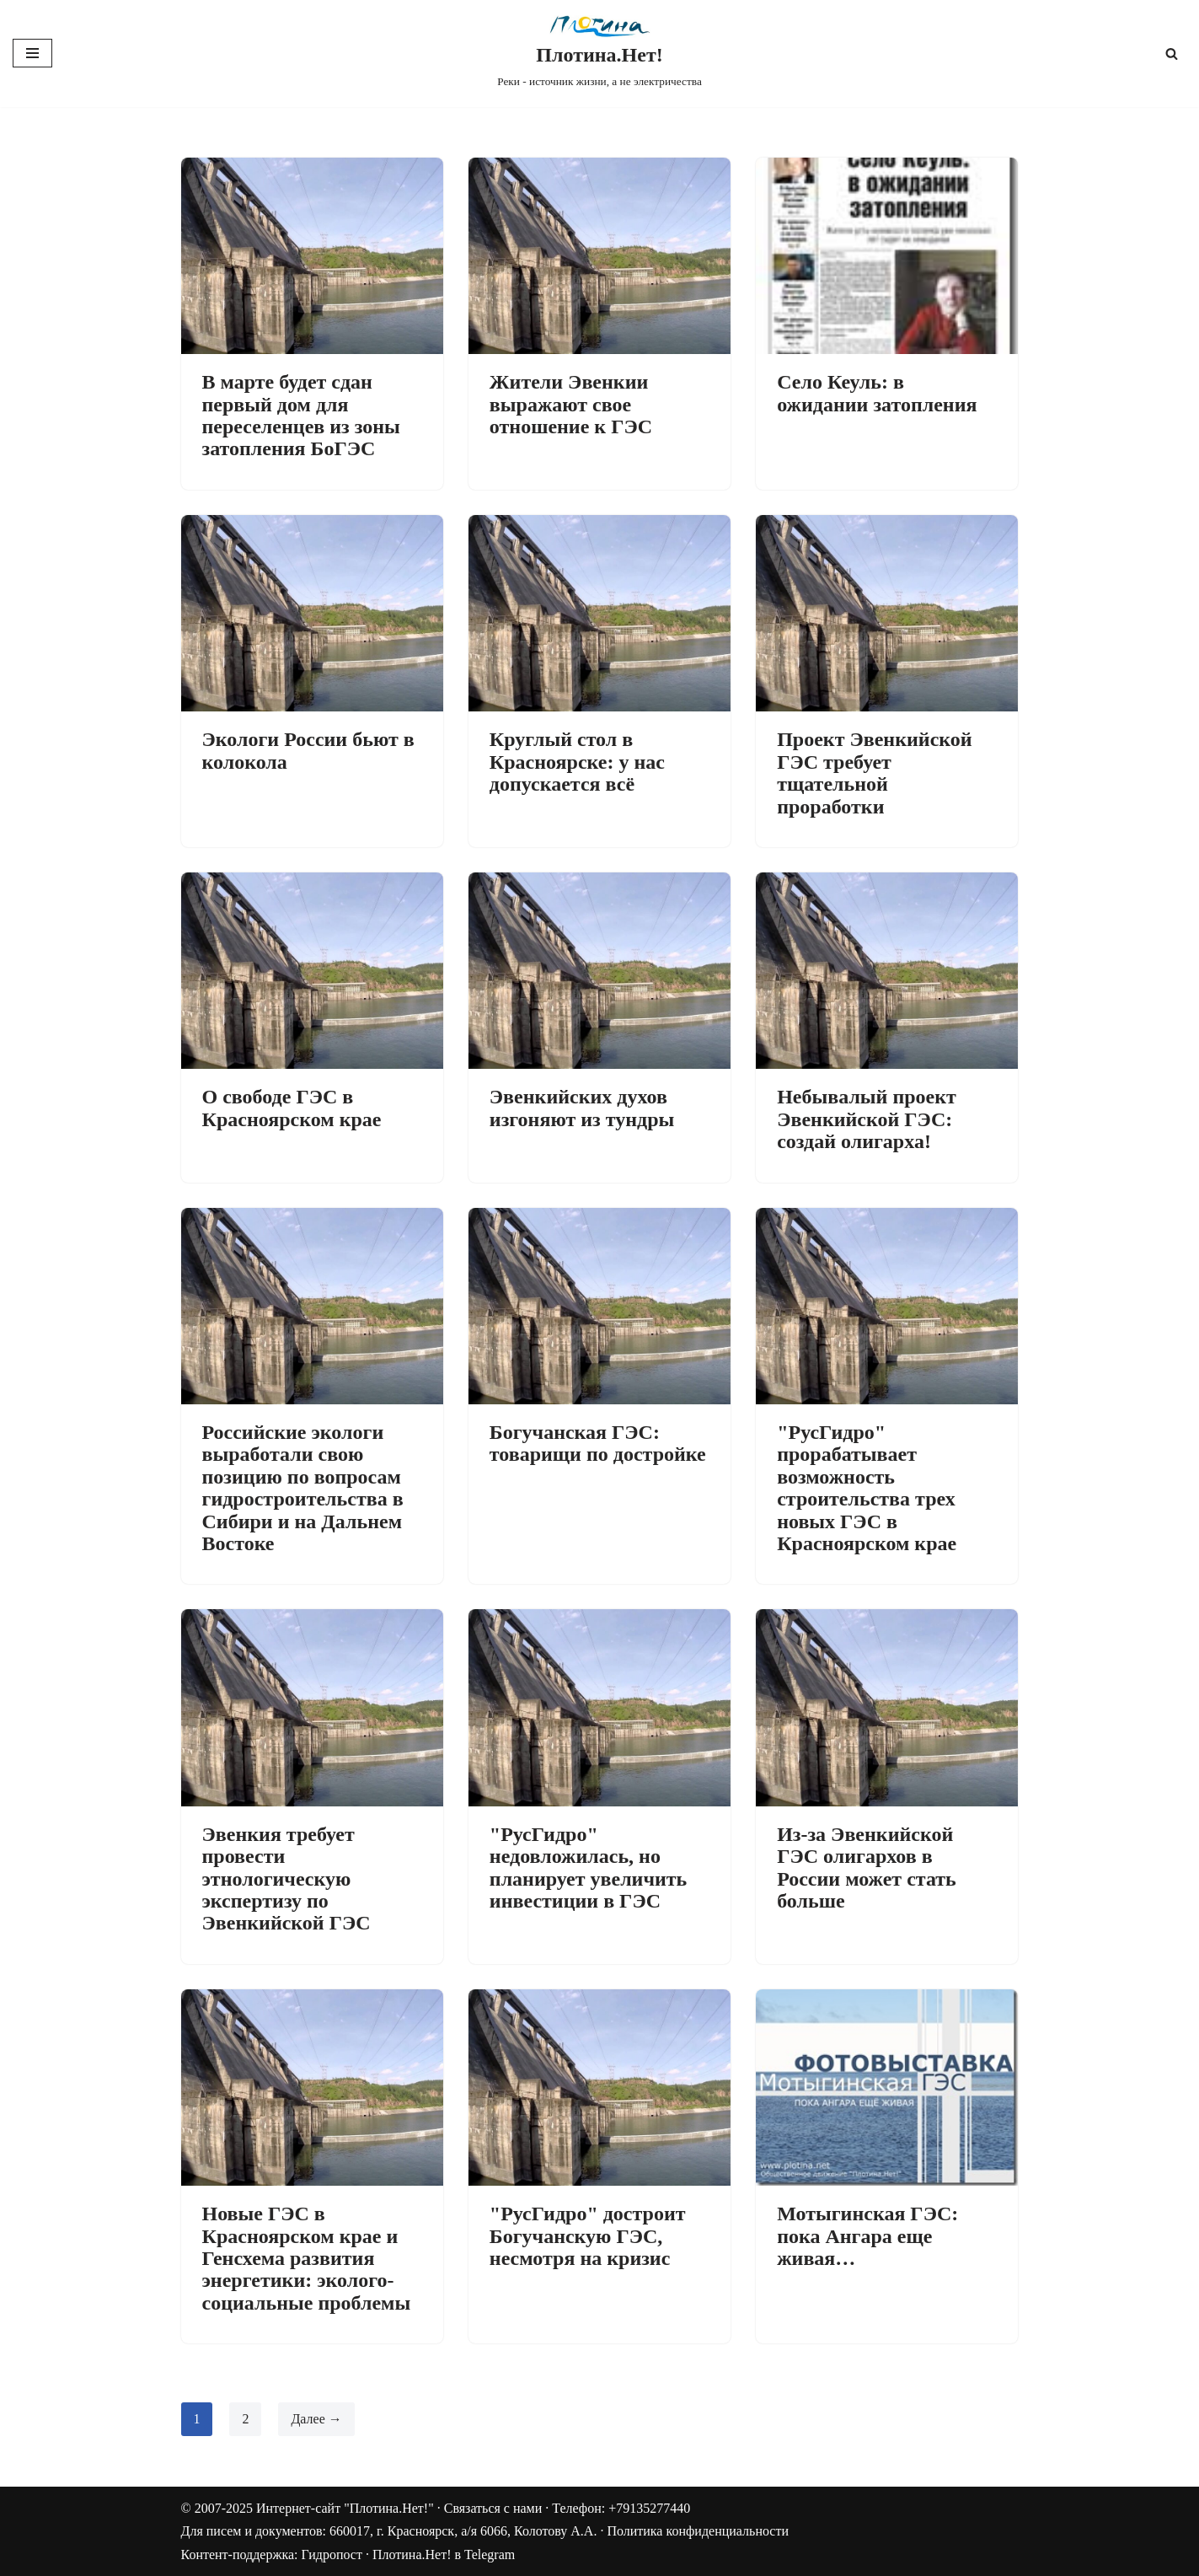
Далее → (317, 2419)
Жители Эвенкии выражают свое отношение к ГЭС (571, 404)
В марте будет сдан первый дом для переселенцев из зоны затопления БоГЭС (301, 415)
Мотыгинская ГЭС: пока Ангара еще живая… (867, 2236)
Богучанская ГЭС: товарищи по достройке (598, 1443)
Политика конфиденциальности (698, 2532)
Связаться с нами (493, 2508)
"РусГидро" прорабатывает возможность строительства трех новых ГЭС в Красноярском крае (866, 1487)
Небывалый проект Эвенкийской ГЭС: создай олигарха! (866, 1119)
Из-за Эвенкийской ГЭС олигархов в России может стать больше (866, 1867)
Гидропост (332, 2554)
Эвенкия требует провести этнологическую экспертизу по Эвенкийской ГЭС (286, 1879)
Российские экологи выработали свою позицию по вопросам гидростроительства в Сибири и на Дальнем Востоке (303, 1487)
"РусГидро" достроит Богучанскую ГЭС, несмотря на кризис (588, 2236)
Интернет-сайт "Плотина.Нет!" (345, 2508)
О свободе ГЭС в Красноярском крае (292, 1108)
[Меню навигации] (32, 53)
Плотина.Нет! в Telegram (443, 2554)
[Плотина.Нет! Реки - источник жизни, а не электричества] (599, 53)
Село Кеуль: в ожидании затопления (877, 393)
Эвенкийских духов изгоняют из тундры (582, 1108)
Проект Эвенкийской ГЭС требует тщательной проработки (874, 772)
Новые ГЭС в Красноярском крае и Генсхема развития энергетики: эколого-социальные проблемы (306, 2258)
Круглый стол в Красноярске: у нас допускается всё (577, 761)
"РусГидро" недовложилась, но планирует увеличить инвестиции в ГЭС (588, 1867)
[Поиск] (1171, 53)
